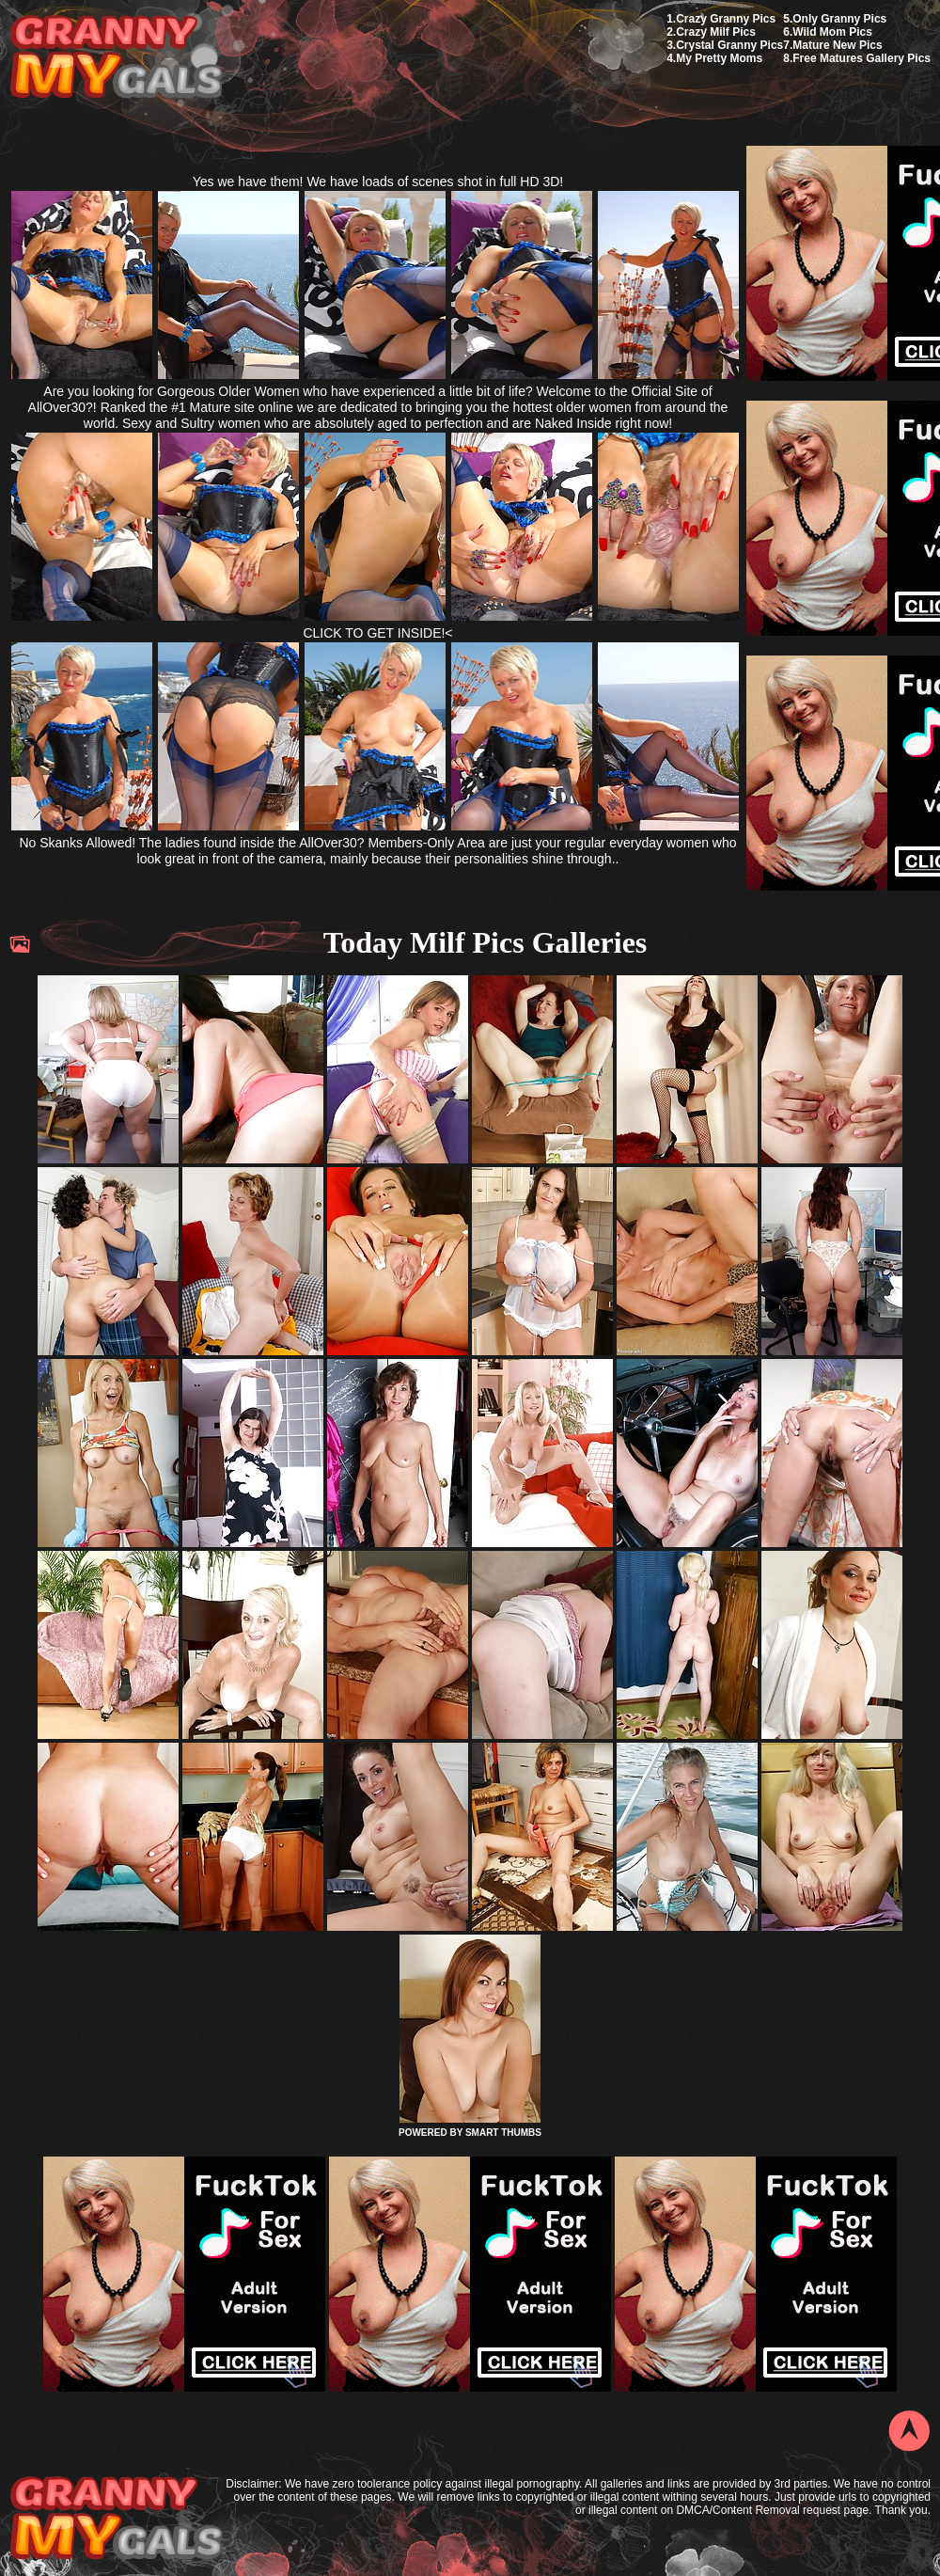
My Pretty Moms (719, 58)
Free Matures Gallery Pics (861, 58)
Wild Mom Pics (832, 32)
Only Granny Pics (839, 18)
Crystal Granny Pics (729, 45)
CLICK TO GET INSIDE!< (377, 632)
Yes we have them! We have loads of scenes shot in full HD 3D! (378, 181)
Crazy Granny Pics (726, 18)
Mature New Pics (837, 45)
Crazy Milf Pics (716, 32)
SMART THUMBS (503, 2132)
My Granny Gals (116, 58)
